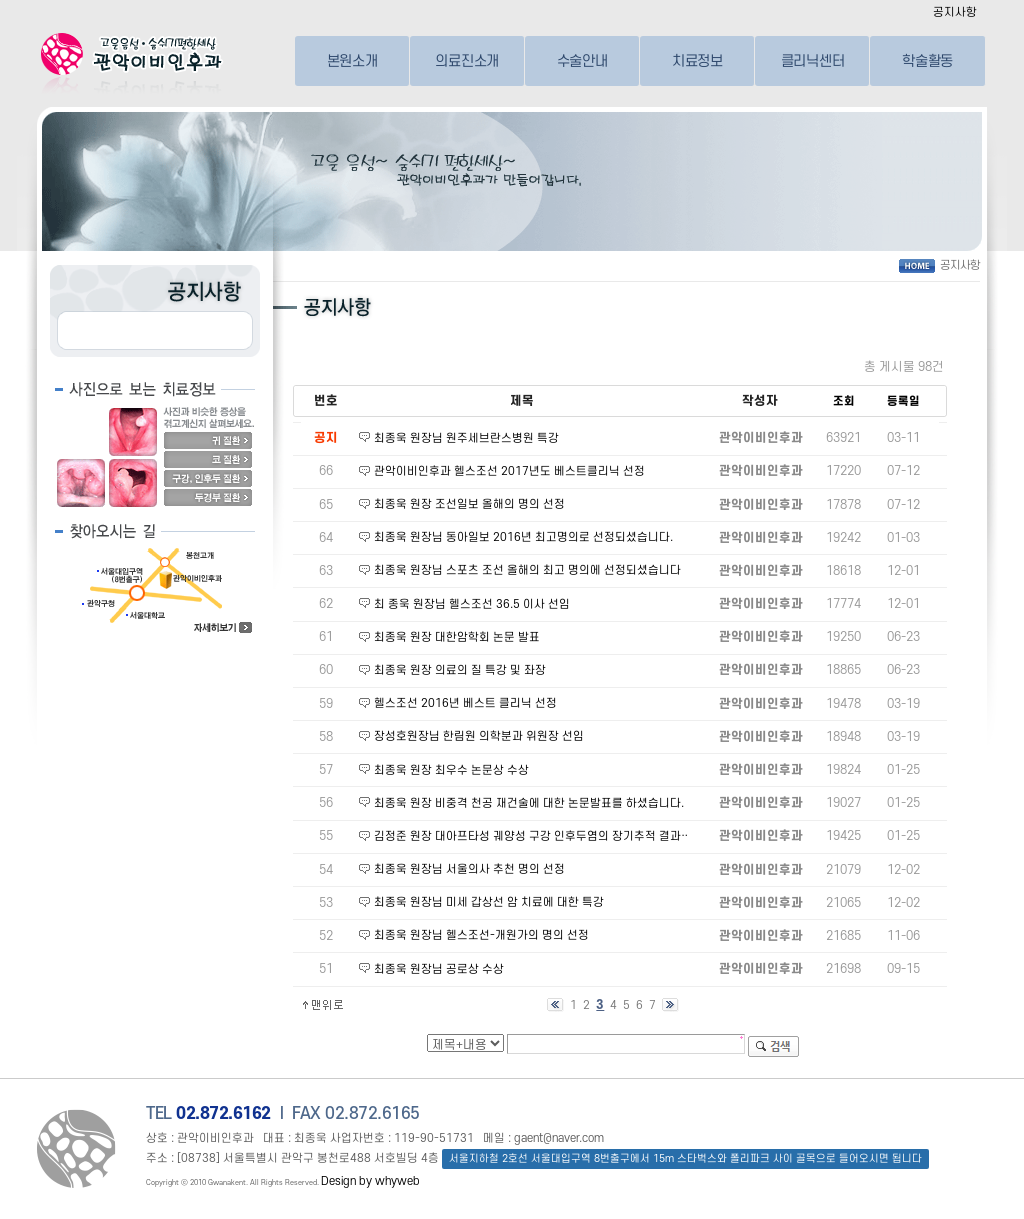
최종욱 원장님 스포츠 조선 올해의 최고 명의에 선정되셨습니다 (527, 570)
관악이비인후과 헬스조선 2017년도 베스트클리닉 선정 (509, 471)
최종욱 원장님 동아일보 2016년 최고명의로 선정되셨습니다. (523, 537)
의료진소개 (467, 60)
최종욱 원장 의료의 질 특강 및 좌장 (460, 670)
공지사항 (955, 12)
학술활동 (927, 60)
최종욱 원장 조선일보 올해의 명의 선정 (469, 504)
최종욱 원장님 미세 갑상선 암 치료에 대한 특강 (489, 902)
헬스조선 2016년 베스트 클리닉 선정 (465, 703)
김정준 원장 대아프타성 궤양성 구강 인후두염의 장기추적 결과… (533, 836)
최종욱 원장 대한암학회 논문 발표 (457, 637)
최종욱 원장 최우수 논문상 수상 (451, 770)
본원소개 (352, 60)
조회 (844, 401)
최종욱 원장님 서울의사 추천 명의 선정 (469, 869)
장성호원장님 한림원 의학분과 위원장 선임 (479, 736)
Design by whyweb (370, 1181)
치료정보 (697, 60)
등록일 (903, 401)
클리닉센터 (813, 60)
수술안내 (582, 60)
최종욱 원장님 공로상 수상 (439, 969)
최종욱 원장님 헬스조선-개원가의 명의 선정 (481, 935)
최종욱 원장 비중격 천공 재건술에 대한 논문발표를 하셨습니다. (529, 803)
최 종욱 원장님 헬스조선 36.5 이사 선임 (472, 604)
